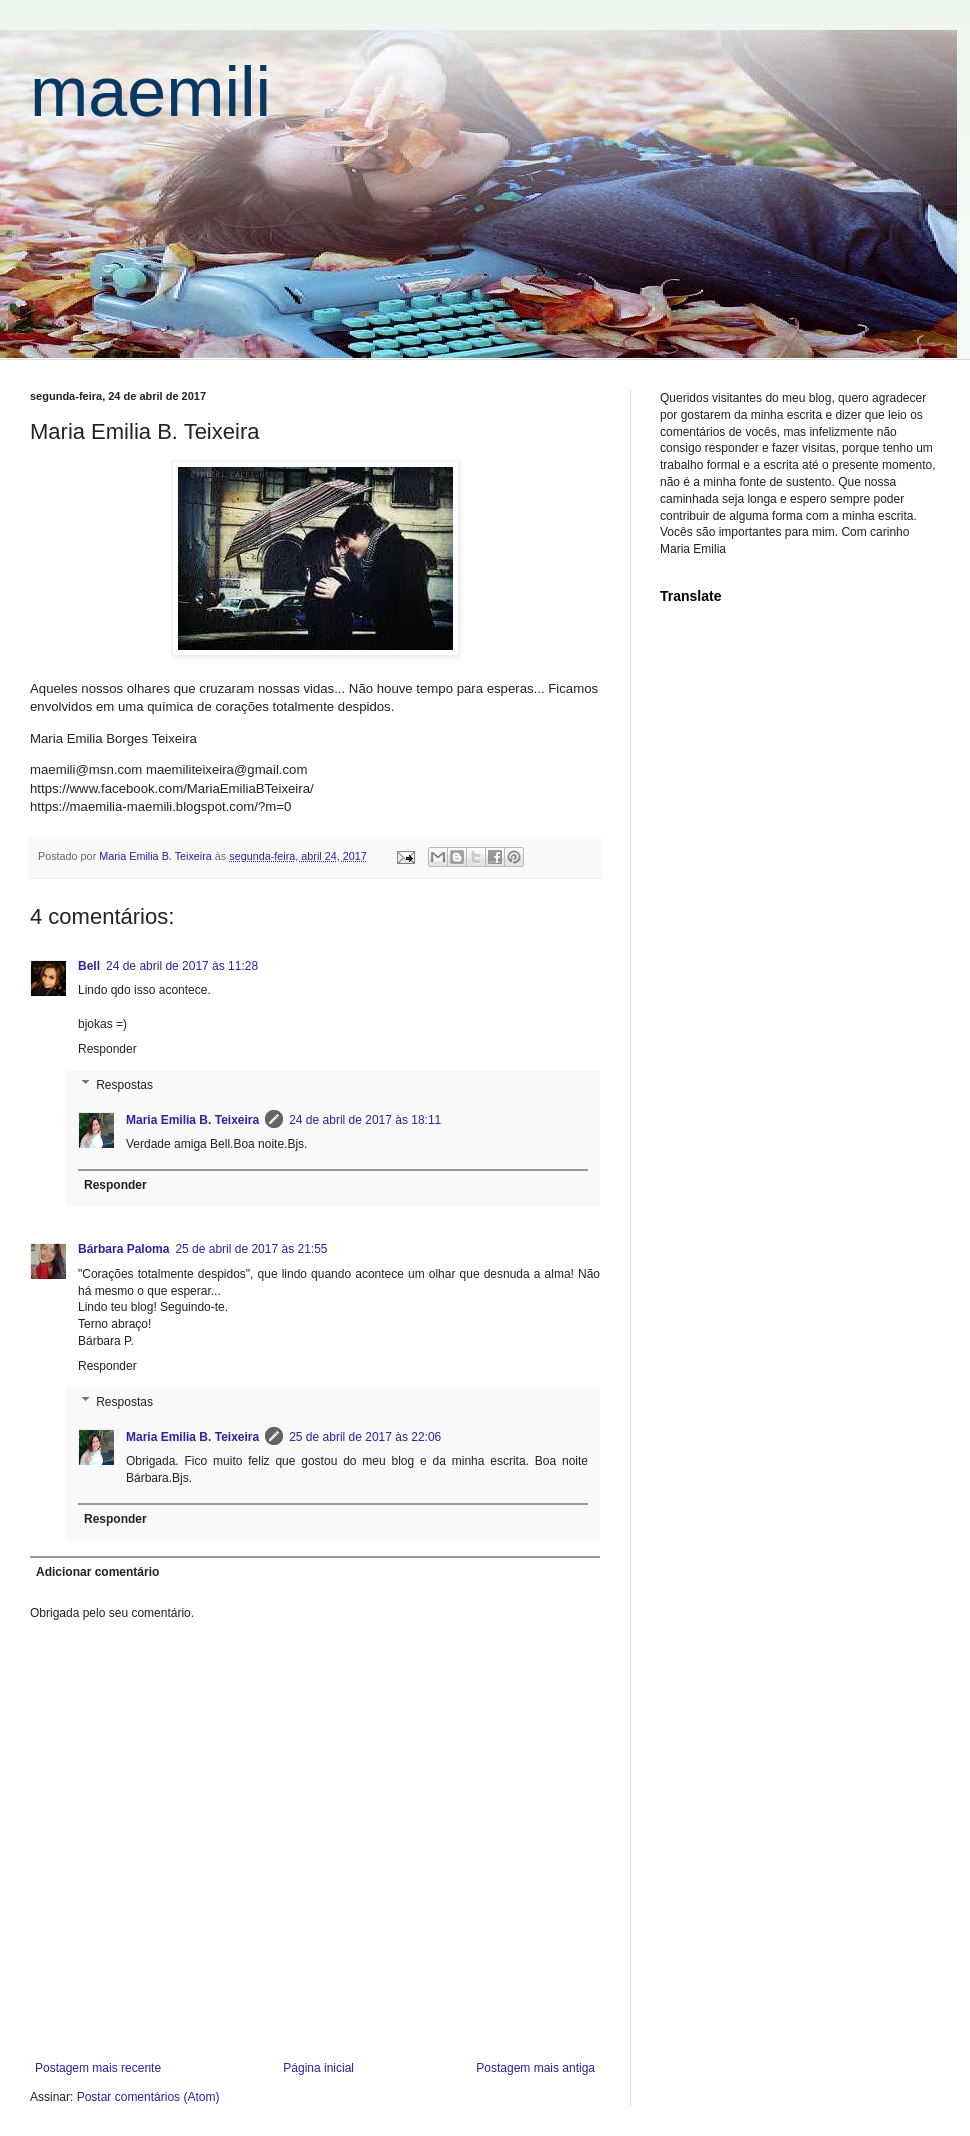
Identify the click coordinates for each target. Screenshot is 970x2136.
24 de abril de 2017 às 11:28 (182, 966)
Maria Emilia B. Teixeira (192, 1120)
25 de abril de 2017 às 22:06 (365, 1437)
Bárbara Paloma (123, 1249)
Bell (89, 966)
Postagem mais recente (98, 2068)
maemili (150, 92)
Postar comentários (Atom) (148, 2097)
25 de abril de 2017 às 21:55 (251, 1249)
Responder (107, 1049)
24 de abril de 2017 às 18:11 (365, 1120)
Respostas (124, 1085)
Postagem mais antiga (535, 2068)
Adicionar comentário (97, 1572)
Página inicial (318, 2068)
